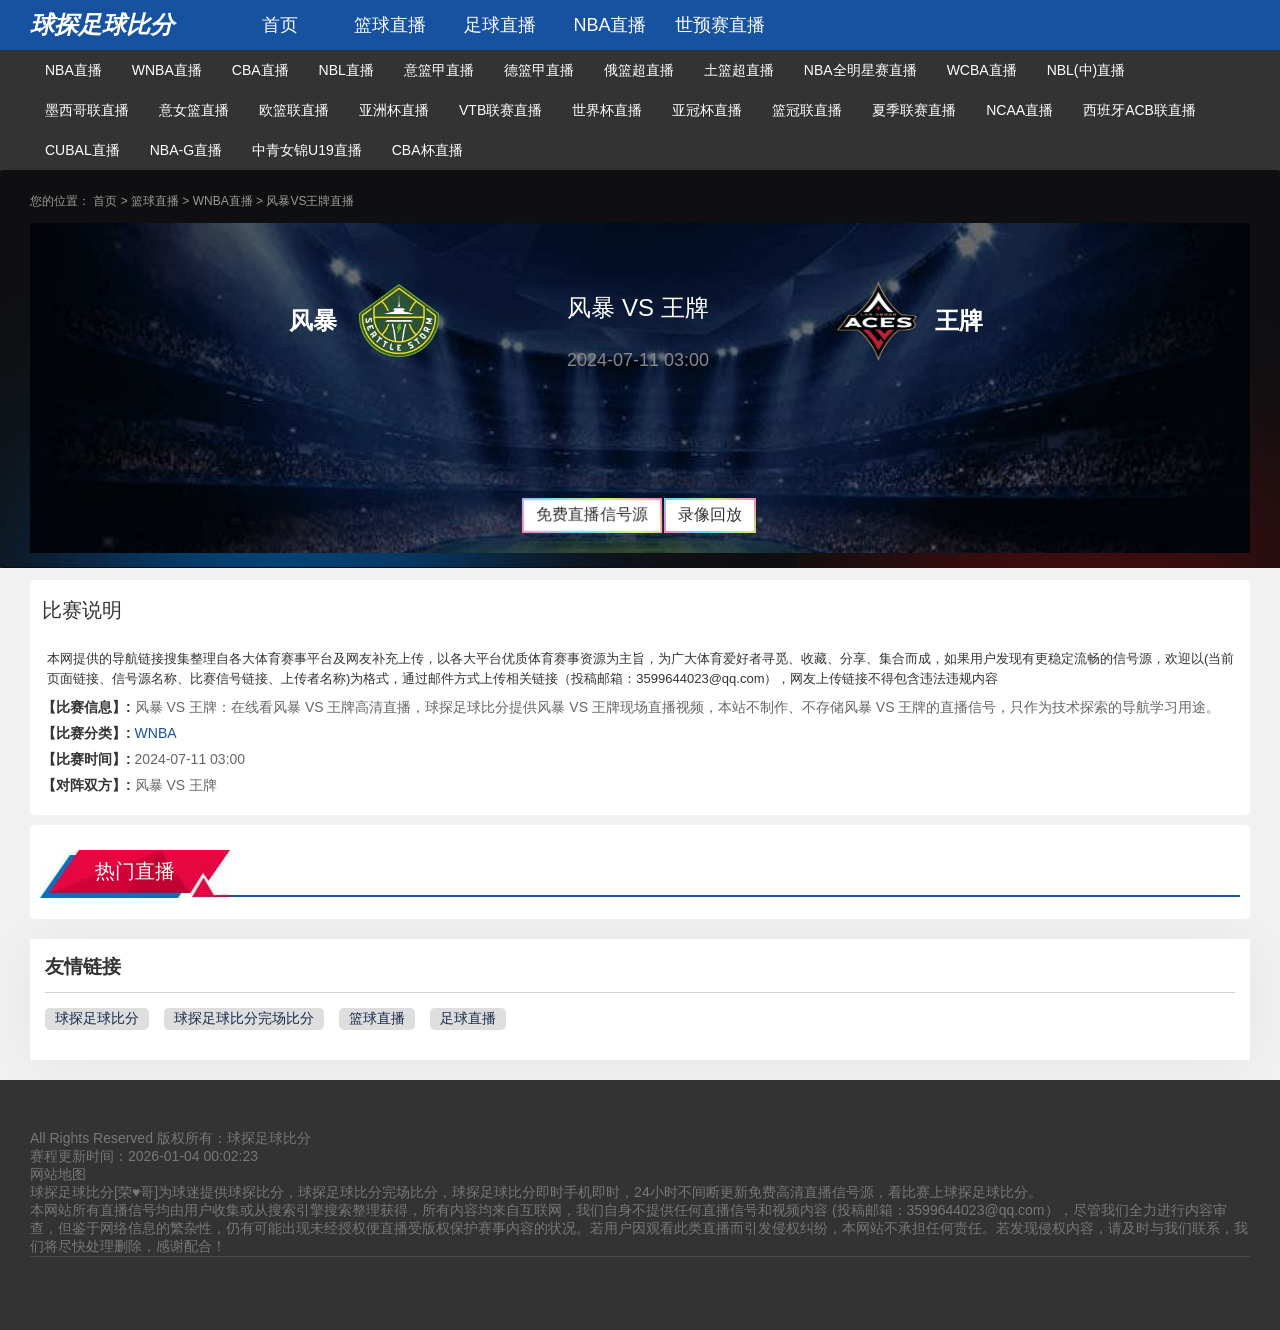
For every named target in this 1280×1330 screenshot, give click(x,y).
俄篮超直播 (639, 70)
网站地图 (58, 1174)
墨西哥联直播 (87, 110)
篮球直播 (390, 25)
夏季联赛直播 (914, 110)
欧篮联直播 (294, 110)
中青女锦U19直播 (307, 150)
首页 (280, 25)
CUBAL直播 (82, 150)
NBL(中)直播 (1086, 70)
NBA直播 (609, 25)
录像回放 (710, 514)
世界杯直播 (607, 110)
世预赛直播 (720, 25)
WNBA (156, 733)
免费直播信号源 (592, 514)
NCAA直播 (1019, 110)
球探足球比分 (102, 24)
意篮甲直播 (439, 70)
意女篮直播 (194, 110)
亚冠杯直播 (707, 110)
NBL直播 (346, 70)
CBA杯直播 (427, 150)
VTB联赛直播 (500, 110)
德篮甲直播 (539, 70)
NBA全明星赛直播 (860, 70)
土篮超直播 (739, 70)
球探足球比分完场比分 (244, 1018)
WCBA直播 (982, 70)
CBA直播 (260, 70)
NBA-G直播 (186, 150)
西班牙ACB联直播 (1139, 110)
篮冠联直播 (807, 110)
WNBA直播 (167, 70)
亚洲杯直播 (394, 110)
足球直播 (500, 25)
